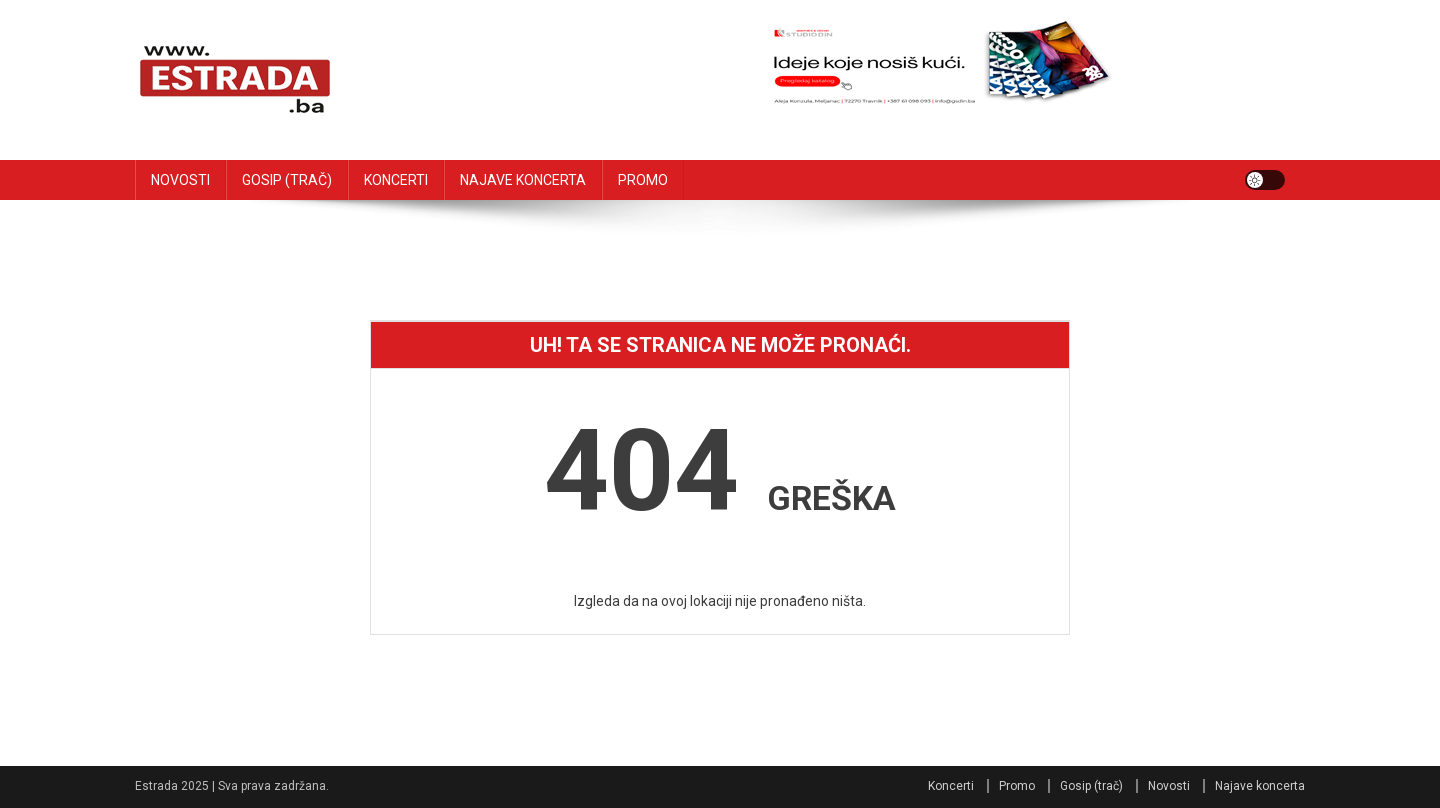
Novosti (1169, 786)
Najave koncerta (1260, 786)
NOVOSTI (180, 180)
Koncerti (951, 786)
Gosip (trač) (1091, 786)
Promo (1017, 786)
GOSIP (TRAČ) (287, 180)
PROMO (643, 180)
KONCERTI (396, 180)
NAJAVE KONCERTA (523, 180)
